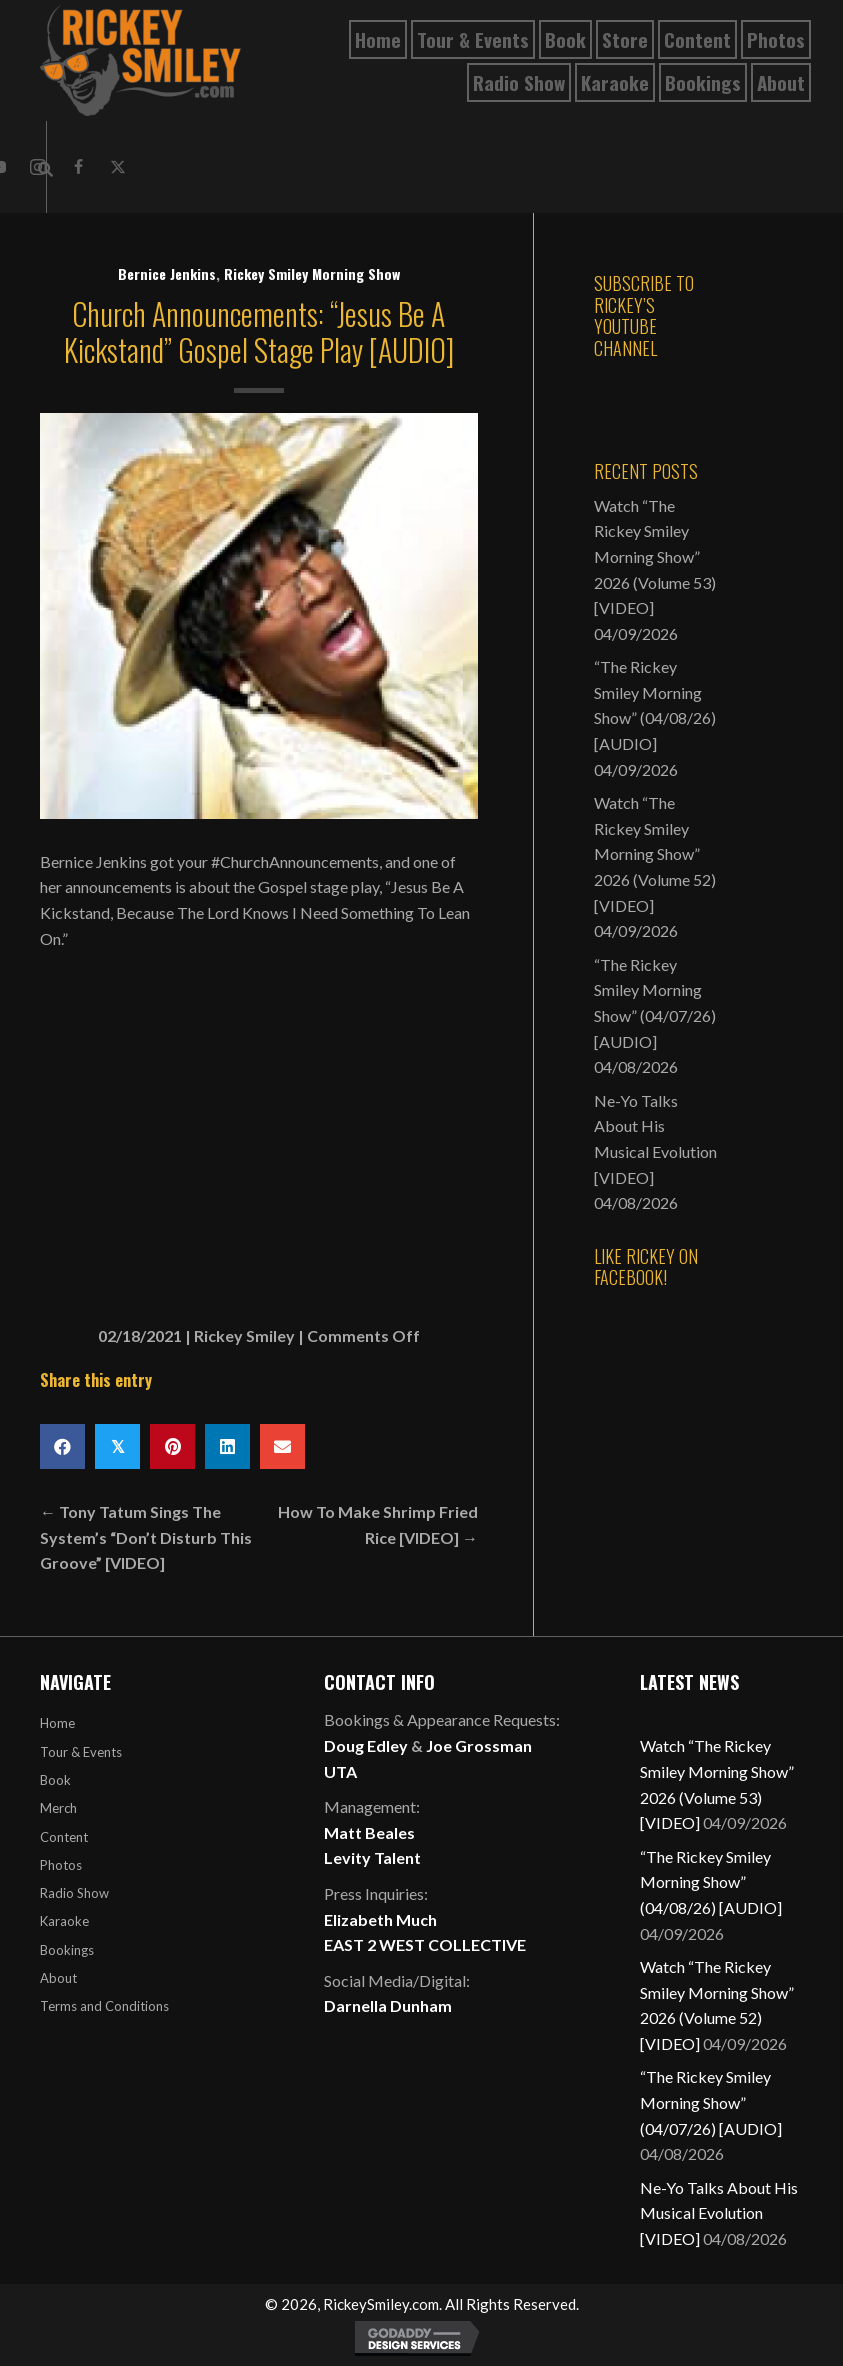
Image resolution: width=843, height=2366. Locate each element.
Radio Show (74, 1893)
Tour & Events (81, 1752)
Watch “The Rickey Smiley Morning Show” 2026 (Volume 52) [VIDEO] (655, 853)
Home (57, 1723)
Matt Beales (369, 1832)
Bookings (67, 1950)
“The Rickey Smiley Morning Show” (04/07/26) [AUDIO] (711, 2102)
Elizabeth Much (380, 1919)
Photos (61, 1865)
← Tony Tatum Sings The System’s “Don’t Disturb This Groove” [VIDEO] (146, 1537)
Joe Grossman (479, 1745)
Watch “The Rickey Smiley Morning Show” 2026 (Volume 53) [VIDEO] (655, 556)
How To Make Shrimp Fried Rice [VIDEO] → (378, 1524)
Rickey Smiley (244, 1335)
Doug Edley (366, 1745)
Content (64, 1837)
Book (55, 1780)
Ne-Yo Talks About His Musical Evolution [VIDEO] (719, 2213)
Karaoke (64, 1921)
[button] (78, 167)
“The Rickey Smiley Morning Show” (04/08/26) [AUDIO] (711, 1882)
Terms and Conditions (104, 2006)
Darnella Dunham (388, 2005)
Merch (58, 1808)
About (58, 1978)
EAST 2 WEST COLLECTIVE (425, 1944)
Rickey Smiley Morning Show (312, 273)
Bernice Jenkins (167, 273)
